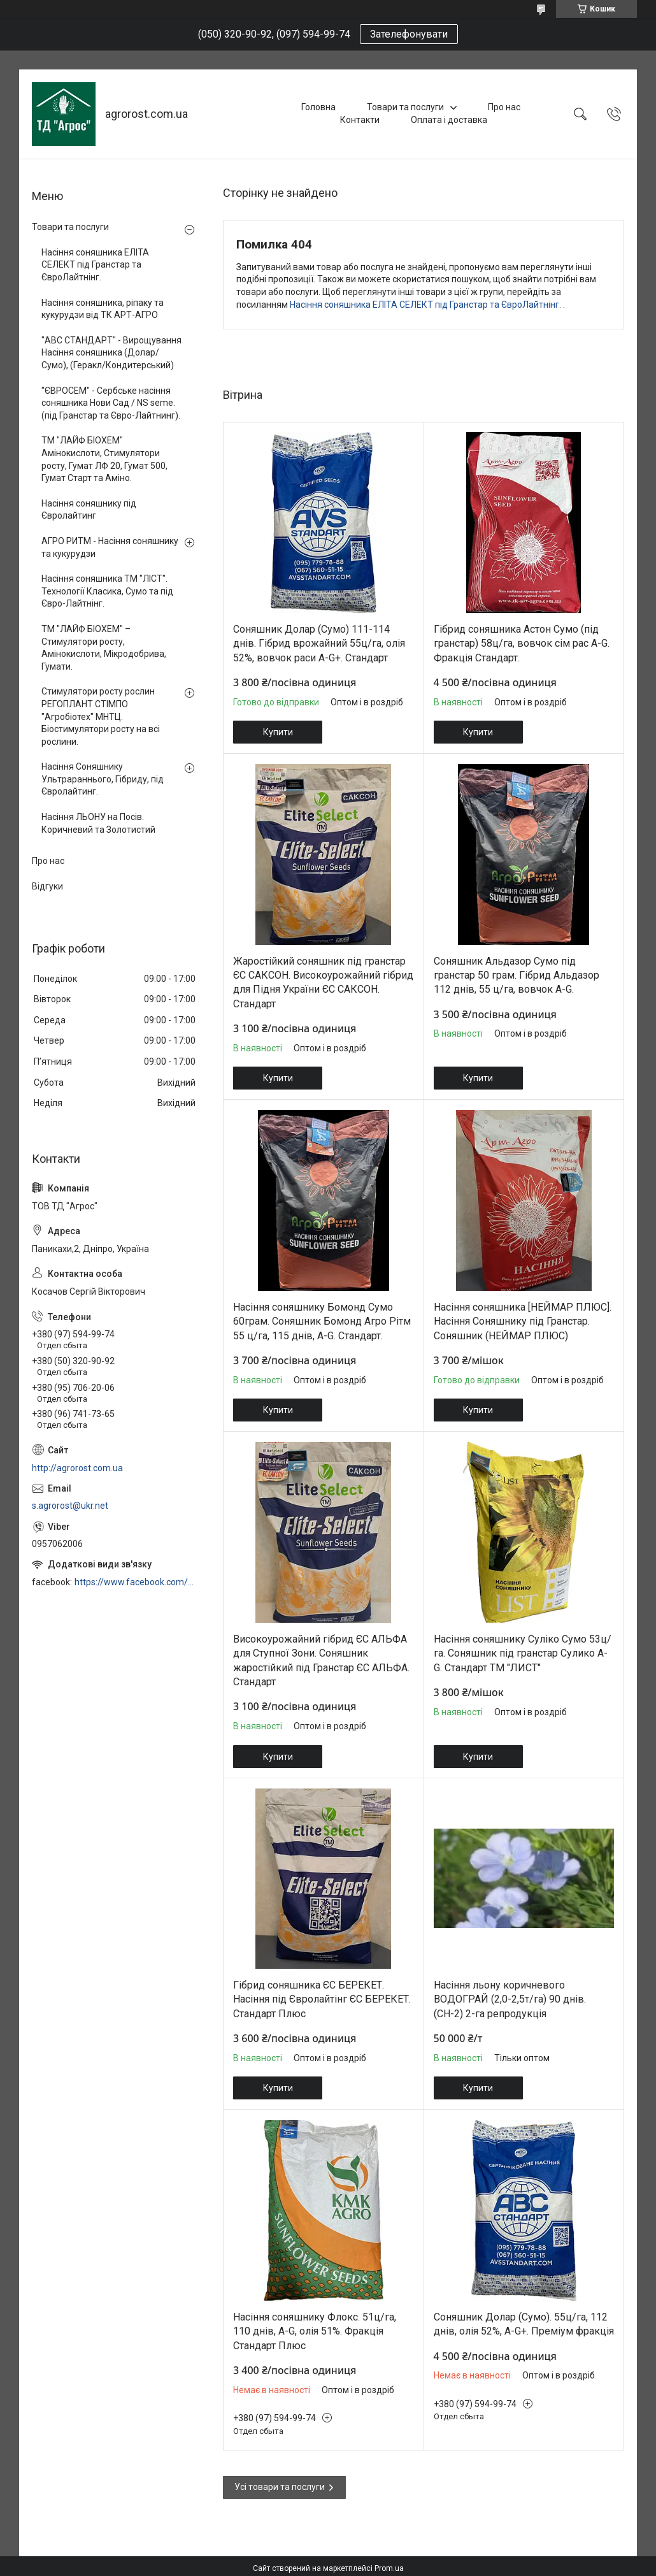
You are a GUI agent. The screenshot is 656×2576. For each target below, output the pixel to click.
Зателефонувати (409, 34)
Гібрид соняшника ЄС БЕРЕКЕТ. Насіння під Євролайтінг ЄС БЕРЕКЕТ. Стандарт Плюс (322, 1999)
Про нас (504, 107)
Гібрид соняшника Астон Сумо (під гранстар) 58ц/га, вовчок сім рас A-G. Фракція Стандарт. (522, 643)
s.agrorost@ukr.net (70, 1505)
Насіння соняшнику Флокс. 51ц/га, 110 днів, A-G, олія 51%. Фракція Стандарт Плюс (314, 2331)
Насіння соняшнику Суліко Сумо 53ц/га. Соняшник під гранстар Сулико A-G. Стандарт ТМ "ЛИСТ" (522, 1653)
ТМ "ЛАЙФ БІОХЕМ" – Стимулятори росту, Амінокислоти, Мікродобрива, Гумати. (103, 648)
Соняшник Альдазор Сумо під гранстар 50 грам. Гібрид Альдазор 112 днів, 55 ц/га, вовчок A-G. (516, 975)
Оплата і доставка (449, 120)
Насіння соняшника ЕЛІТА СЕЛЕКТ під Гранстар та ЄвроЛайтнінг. (426, 304)
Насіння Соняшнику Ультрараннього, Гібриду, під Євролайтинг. (102, 778)
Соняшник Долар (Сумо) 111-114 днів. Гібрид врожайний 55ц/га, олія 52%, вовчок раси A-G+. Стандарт (319, 643)
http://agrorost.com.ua (77, 1468)
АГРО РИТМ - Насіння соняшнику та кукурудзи (109, 547)
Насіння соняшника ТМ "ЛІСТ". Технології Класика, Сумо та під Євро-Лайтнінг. (107, 590)
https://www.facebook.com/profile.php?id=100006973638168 (136, 1582)
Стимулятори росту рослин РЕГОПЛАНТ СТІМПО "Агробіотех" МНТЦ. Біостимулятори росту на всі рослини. (100, 716)
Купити (278, 732)
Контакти (360, 120)
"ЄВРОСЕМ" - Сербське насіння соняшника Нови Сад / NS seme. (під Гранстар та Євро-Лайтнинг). (110, 403)
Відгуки (47, 886)
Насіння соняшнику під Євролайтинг (88, 509)
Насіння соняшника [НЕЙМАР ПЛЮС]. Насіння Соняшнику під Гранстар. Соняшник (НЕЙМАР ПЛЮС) (522, 1321)
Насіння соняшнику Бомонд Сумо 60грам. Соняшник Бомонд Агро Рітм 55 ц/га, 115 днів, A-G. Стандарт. (322, 1321)
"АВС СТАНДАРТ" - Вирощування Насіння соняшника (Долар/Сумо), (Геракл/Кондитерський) (111, 352)
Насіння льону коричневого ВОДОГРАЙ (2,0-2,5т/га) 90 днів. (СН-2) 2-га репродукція (510, 1999)
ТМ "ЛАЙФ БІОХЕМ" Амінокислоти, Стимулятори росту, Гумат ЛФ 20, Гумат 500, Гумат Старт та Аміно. (104, 459)
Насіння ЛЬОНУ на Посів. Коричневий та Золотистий (98, 823)
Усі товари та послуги (279, 2487)
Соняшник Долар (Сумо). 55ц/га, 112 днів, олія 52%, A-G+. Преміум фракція (524, 2324)
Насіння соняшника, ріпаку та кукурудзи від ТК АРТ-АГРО (102, 309)
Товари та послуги (405, 107)
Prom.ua (389, 2568)
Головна (318, 107)
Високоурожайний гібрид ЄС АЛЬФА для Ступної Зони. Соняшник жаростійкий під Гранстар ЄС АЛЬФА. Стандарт (321, 1660)
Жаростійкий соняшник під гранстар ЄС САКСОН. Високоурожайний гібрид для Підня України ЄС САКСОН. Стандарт (323, 982)
